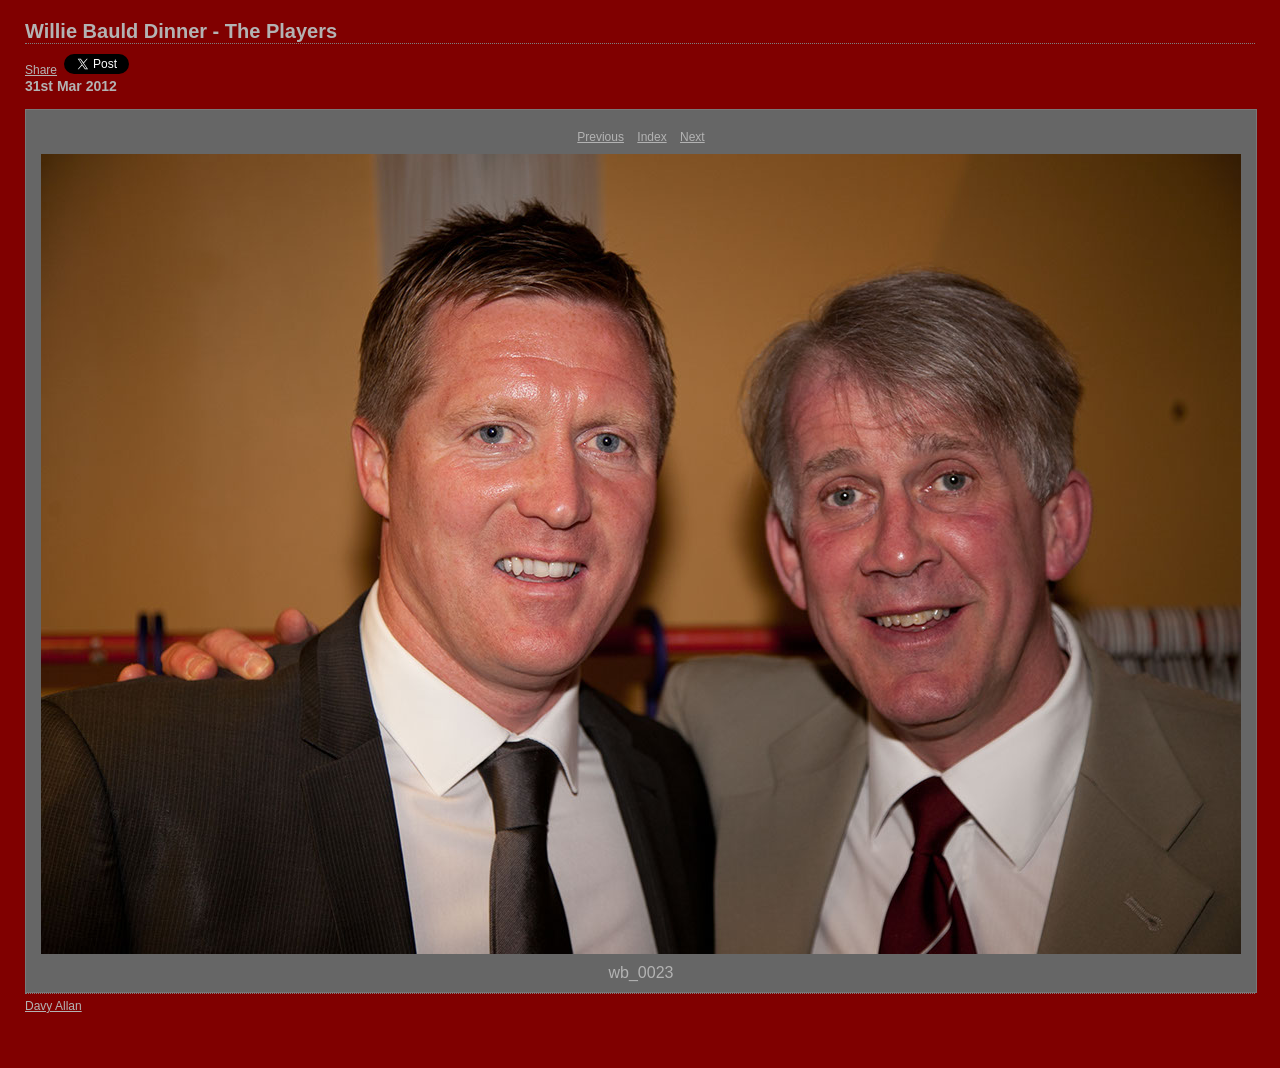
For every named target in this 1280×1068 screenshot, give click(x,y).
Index (651, 137)
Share (41, 70)
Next (692, 137)
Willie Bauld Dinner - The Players (181, 31)
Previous (600, 137)
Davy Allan (53, 1006)
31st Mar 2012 (71, 86)
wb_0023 (641, 972)
